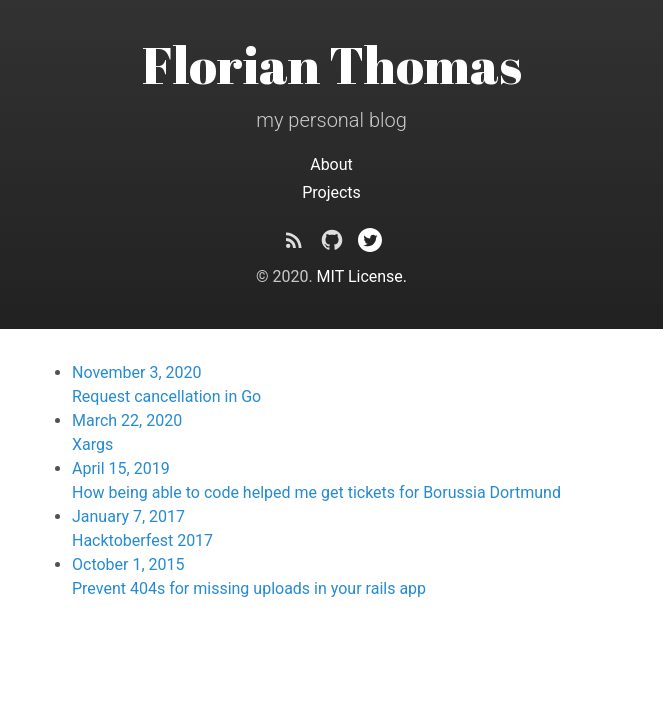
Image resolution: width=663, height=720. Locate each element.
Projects (331, 192)
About (331, 164)
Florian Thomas (332, 64)
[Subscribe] (294, 244)
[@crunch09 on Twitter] (370, 244)
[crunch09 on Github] (332, 244)
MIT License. (362, 276)
